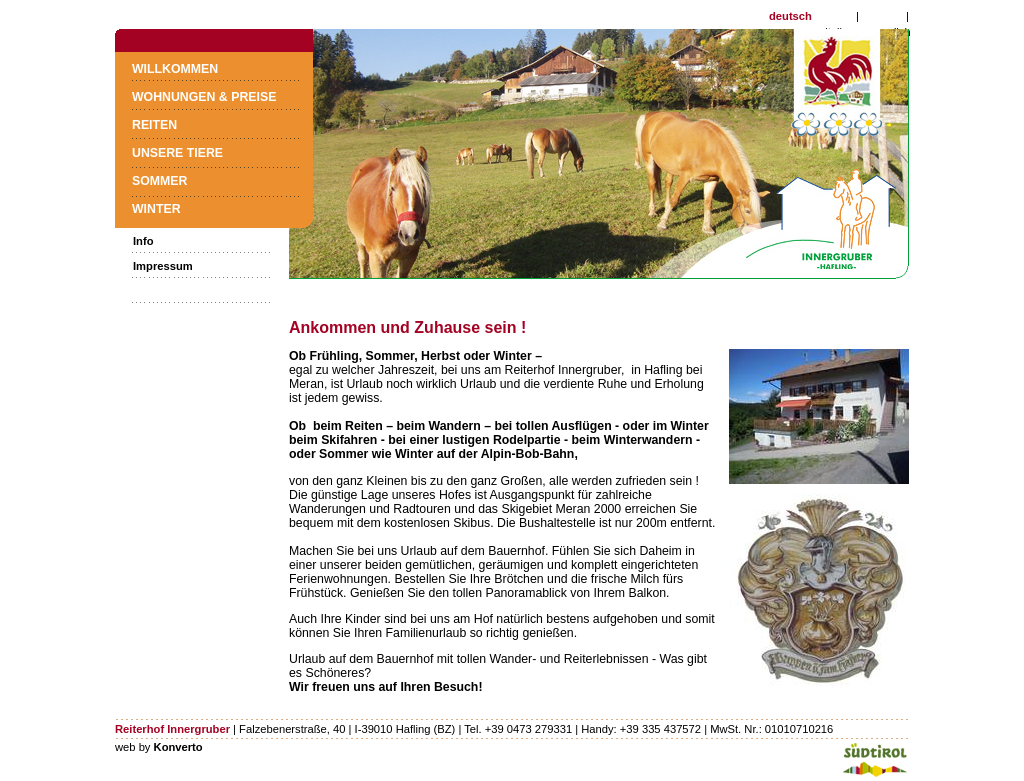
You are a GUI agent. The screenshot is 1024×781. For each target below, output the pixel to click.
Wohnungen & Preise (204, 97)
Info (143, 241)
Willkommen (175, 69)
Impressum (163, 266)
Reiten (154, 125)
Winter (156, 209)
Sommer (159, 181)
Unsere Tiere (177, 153)
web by (159, 747)
